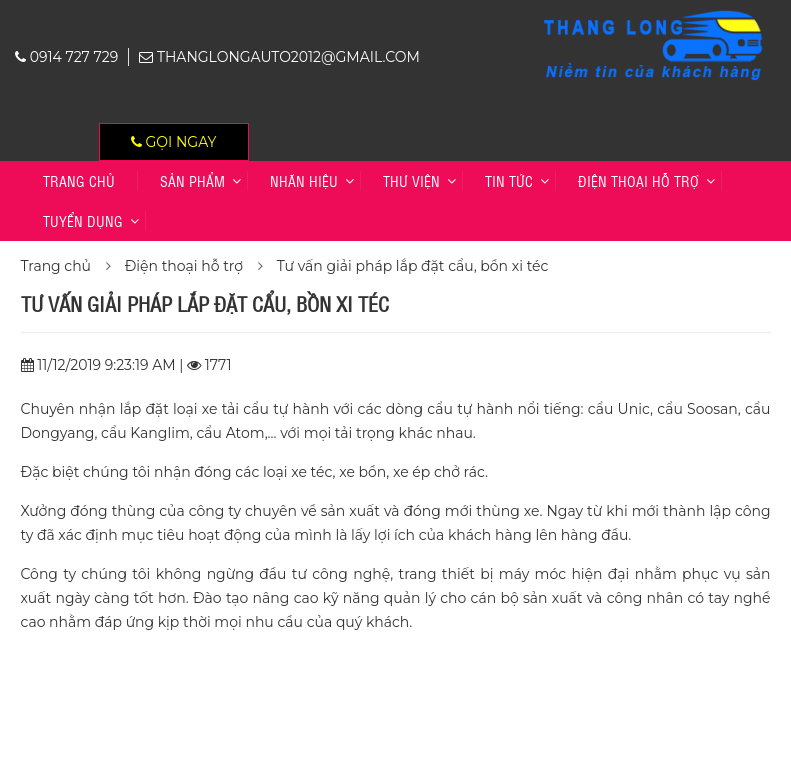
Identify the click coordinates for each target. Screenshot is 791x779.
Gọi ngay (174, 142)
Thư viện (411, 180)
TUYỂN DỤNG (83, 220)
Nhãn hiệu (304, 180)
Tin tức (509, 180)
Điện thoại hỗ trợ (638, 180)
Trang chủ (79, 180)
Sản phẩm (192, 180)
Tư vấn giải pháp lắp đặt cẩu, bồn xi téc (413, 266)
